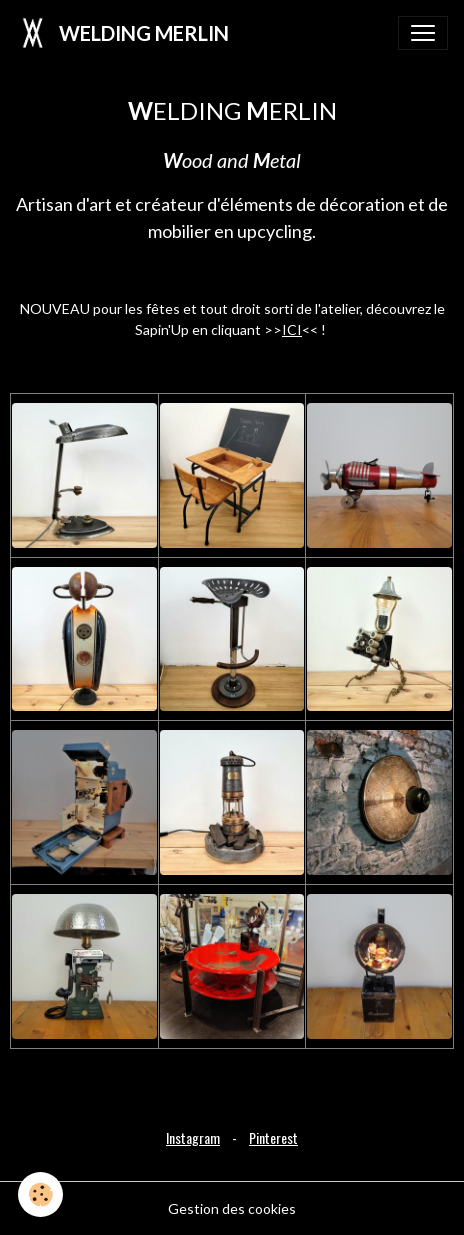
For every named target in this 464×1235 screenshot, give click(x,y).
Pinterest (273, 1137)
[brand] (122, 33)
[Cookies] (40, 1194)
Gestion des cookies (232, 1208)
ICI (292, 329)
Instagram (193, 1137)
